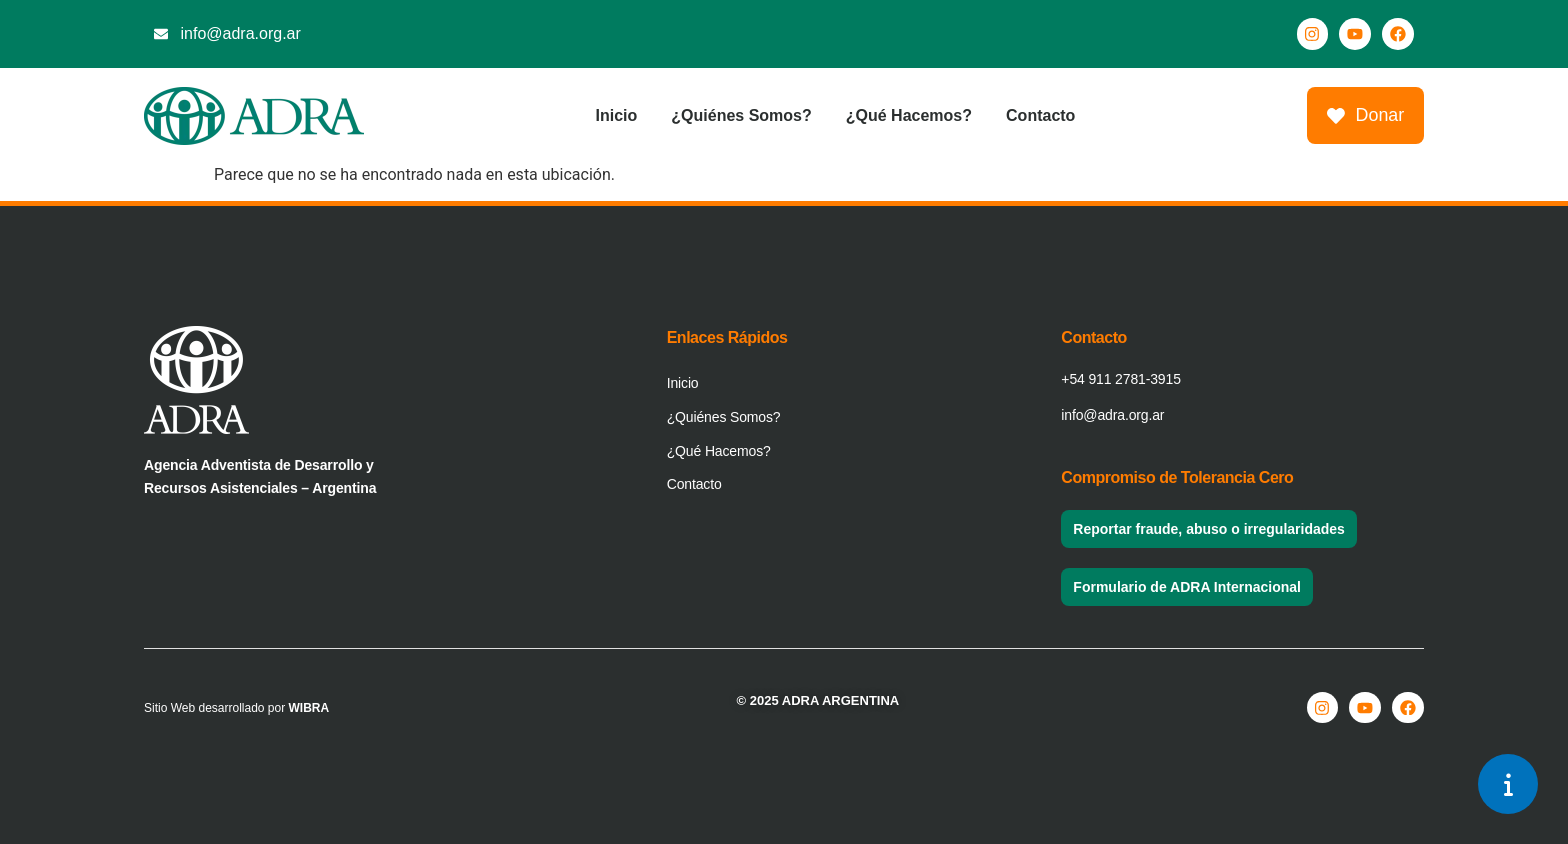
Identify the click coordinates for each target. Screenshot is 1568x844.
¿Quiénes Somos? (741, 115)
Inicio (616, 115)
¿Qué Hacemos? (908, 115)
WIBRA (309, 708)
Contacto (1040, 115)
